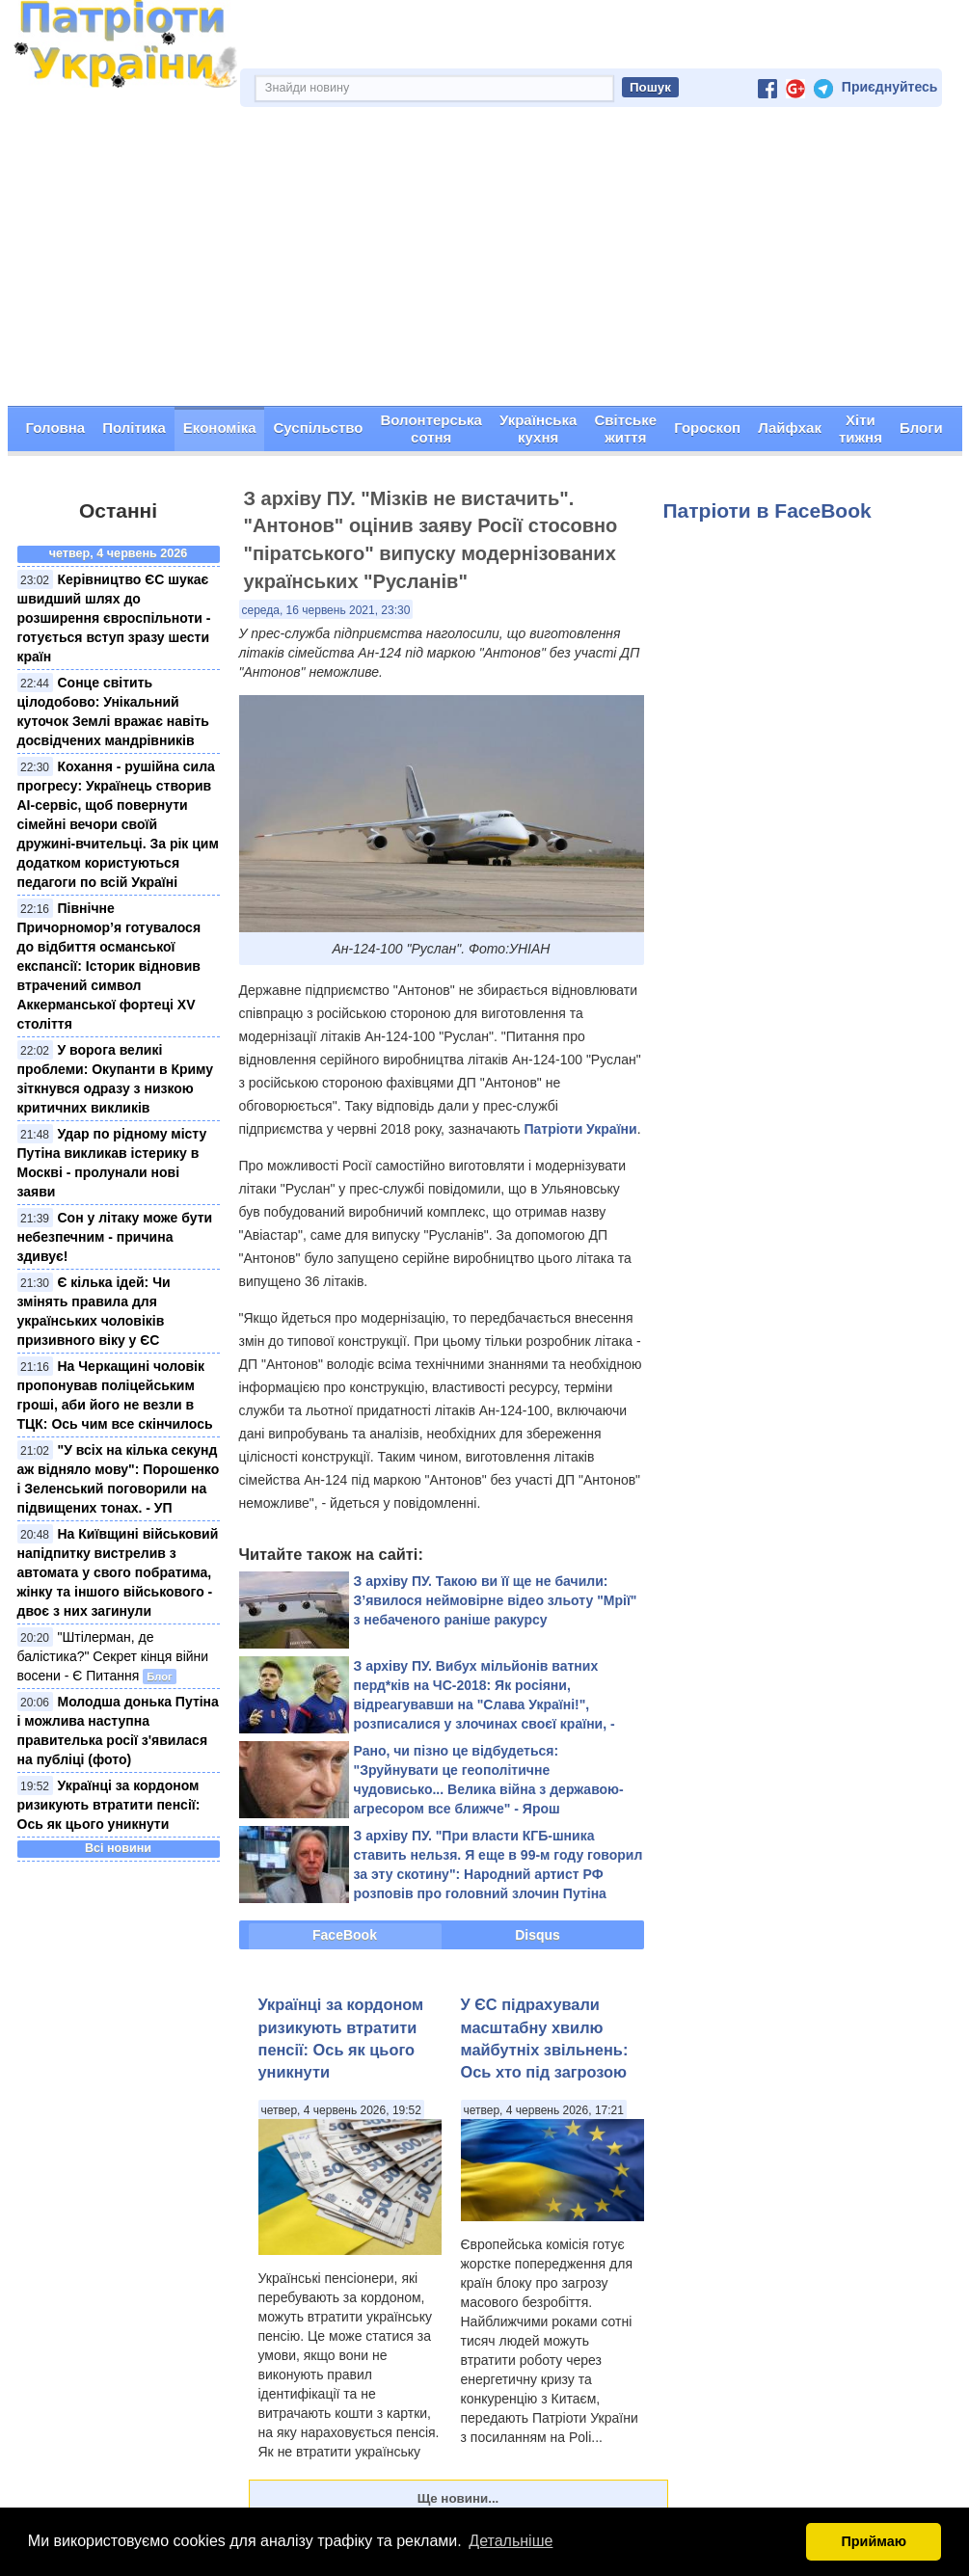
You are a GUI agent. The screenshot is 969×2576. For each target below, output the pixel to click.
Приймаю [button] (873, 2541)
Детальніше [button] (510, 2541)
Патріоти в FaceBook (767, 510)
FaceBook (344, 1935)
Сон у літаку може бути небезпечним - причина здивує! (115, 1237)
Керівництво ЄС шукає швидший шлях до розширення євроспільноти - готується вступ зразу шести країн (114, 618)
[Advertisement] (485, 261)
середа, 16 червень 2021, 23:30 (326, 610)
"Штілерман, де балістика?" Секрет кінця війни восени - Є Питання (113, 1656)
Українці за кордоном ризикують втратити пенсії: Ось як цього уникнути (109, 1805)
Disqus (537, 1935)
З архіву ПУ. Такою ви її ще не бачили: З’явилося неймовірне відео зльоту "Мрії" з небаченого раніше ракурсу (495, 1600)
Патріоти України (580, 1129)
